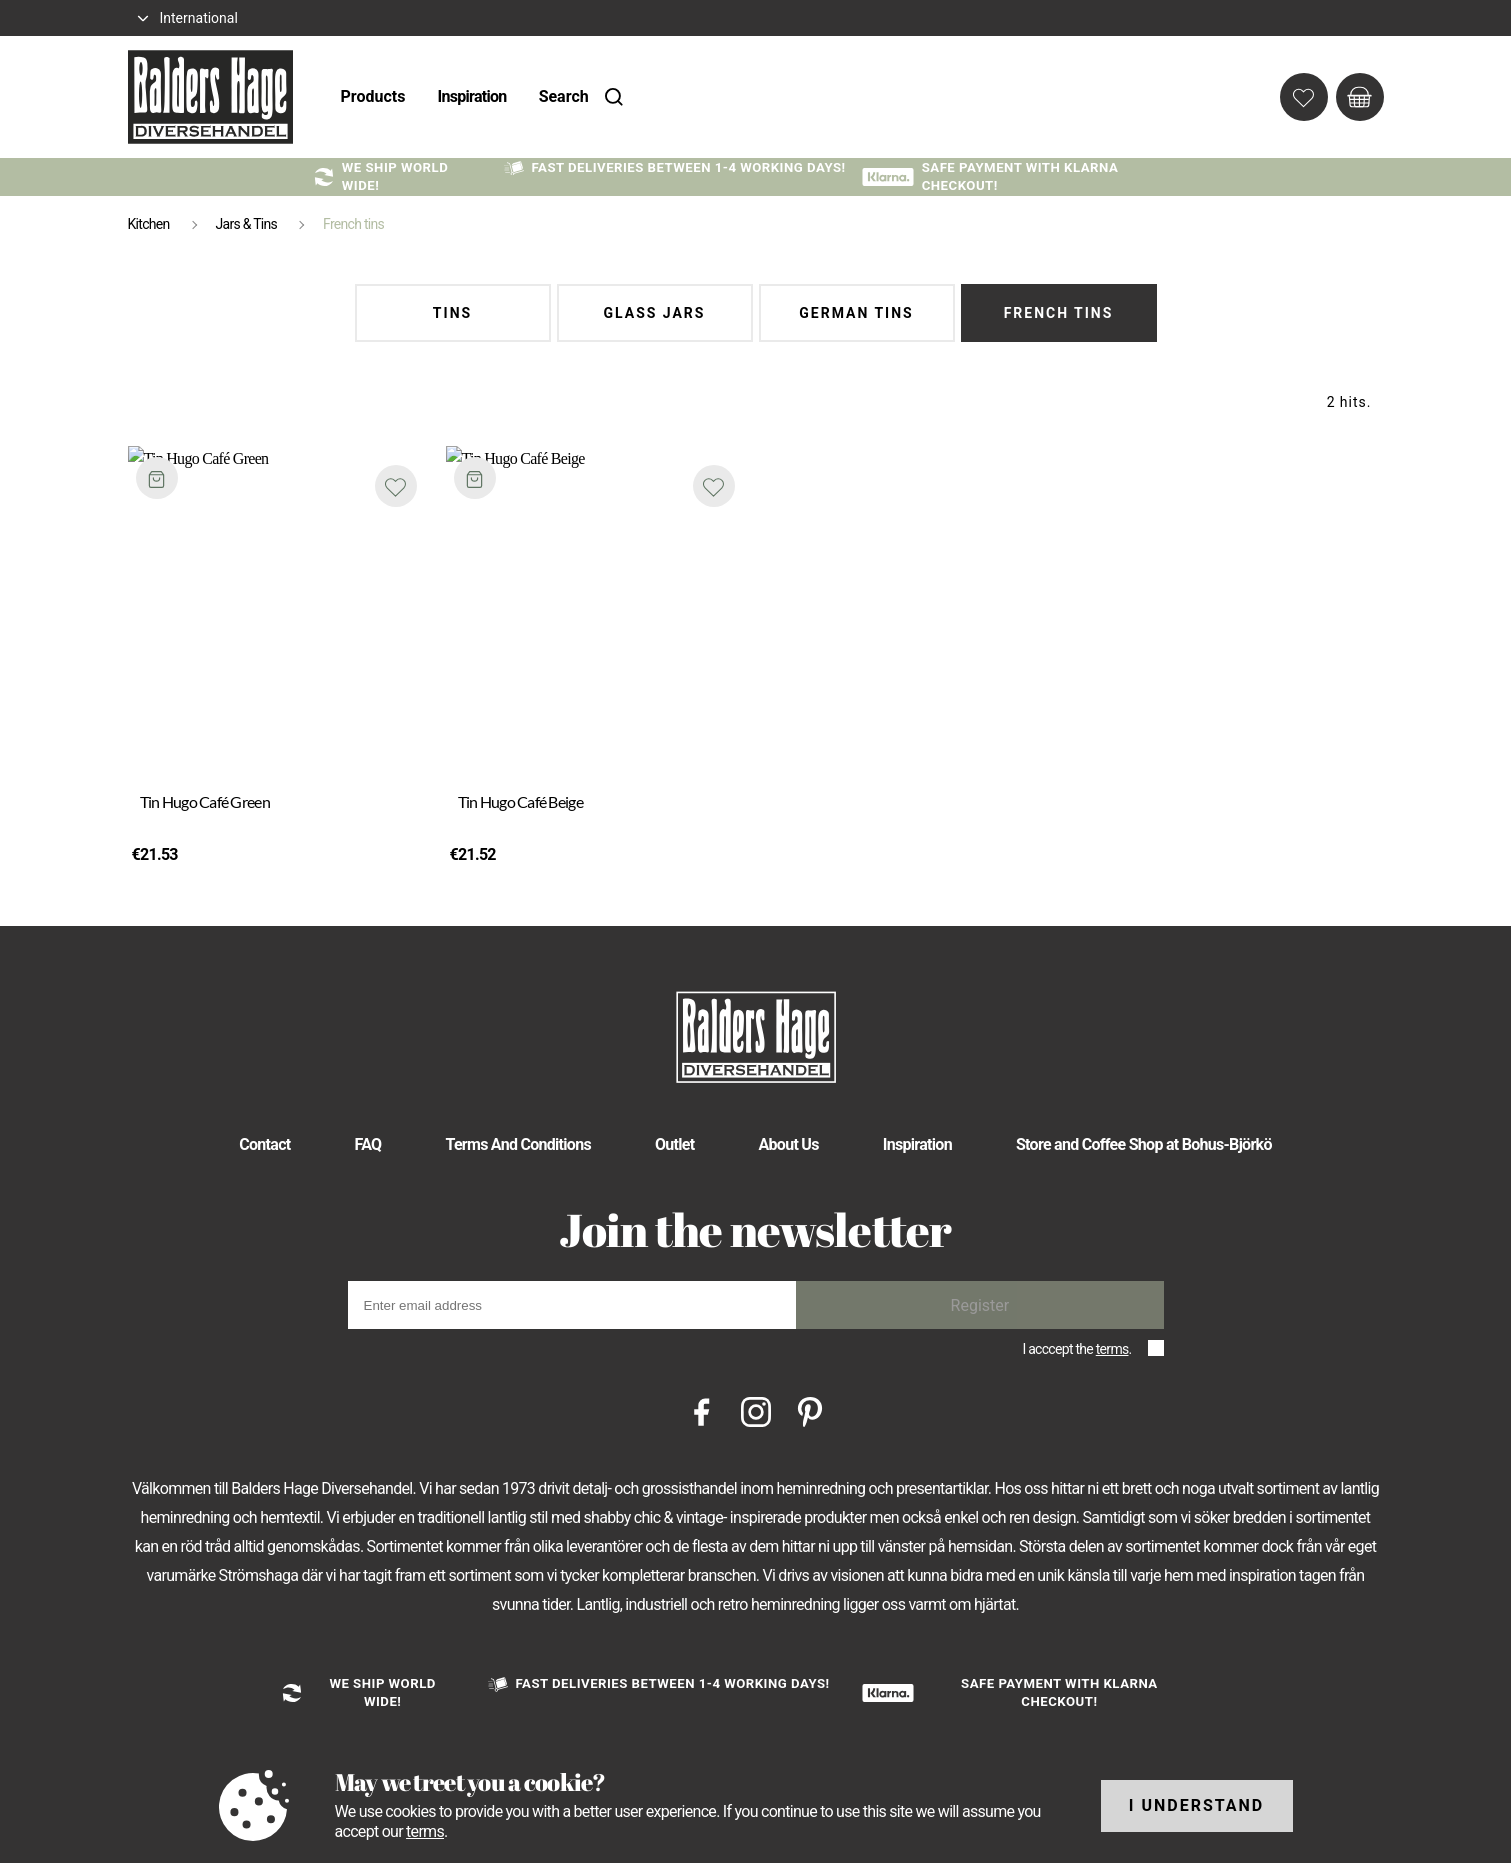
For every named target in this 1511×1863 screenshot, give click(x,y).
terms (1112, 1349)
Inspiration (471, 96)
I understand (1197, 1805)
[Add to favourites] (396, 486)
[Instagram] (756, 1411)
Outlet (675, 1144)
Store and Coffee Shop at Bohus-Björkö (1144, 1144)
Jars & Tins (247, 224)
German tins (856, 313)
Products (373, 96)
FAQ (368, 1144)
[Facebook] (702, 1411)
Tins (452, 313)
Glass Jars (655, 313)
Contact (264, 1144)
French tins (1059, 313)
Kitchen (149, 224)
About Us (788, 1144)
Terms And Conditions (518, 1144)
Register (980, 1305)
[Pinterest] (810, 1411)
